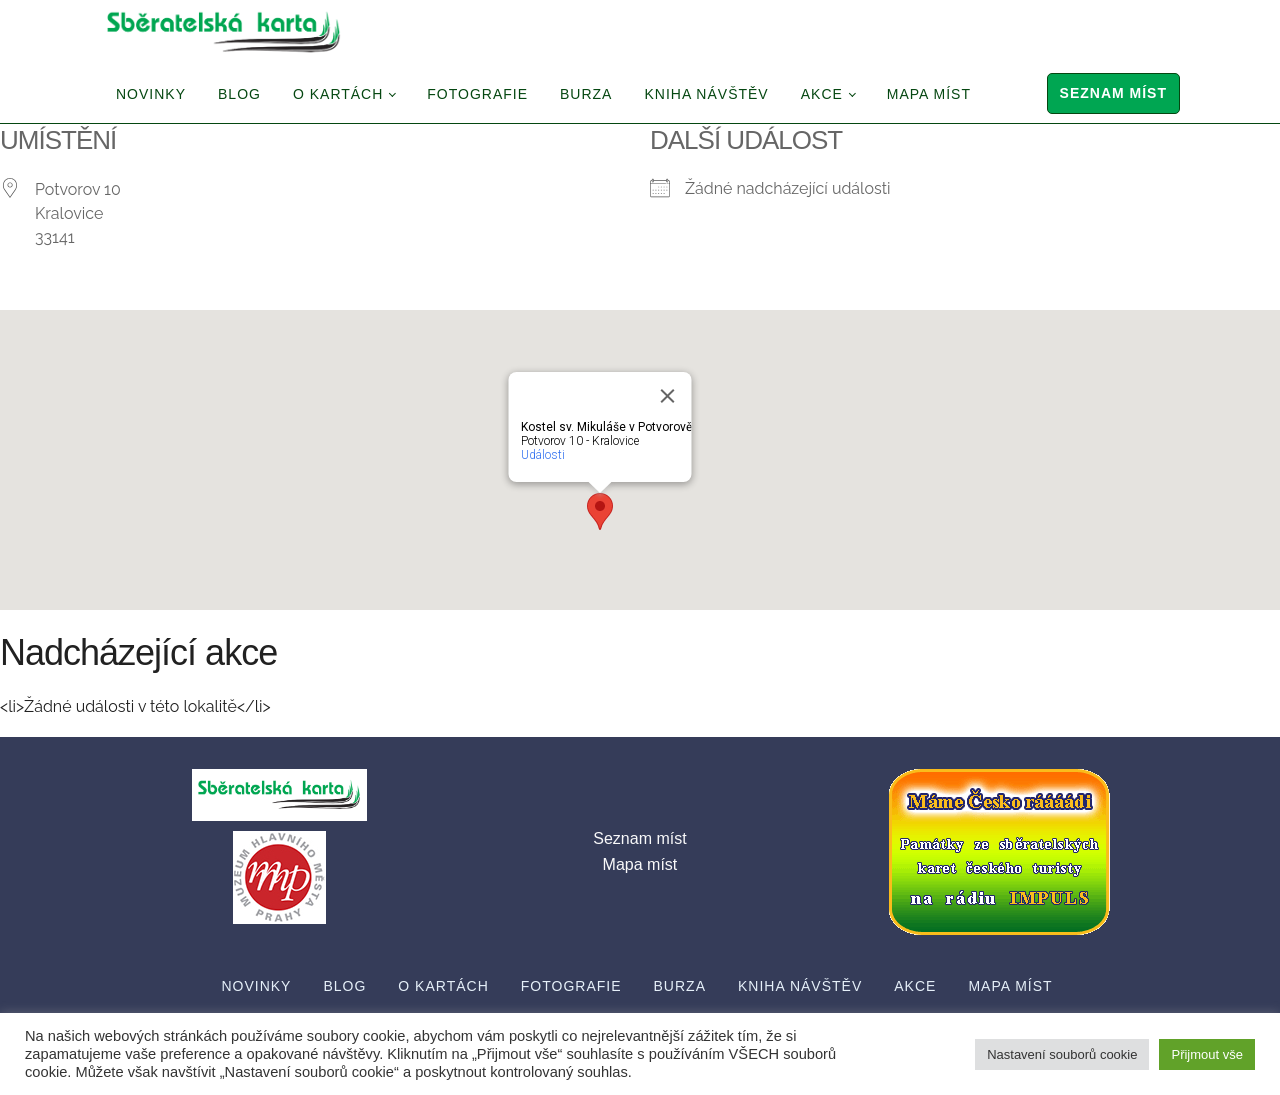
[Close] (668, 396)
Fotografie (477, 94)
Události (543, 455)
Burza (586, 94)
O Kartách (338, 94)
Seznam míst (1113, 93)
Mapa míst (929, 94)
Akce (822, 94)
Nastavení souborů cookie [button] (1062, 1054)
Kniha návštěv (706, 94)
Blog (239, 94)
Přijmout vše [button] (1207, 1054)
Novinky (151, 94)
